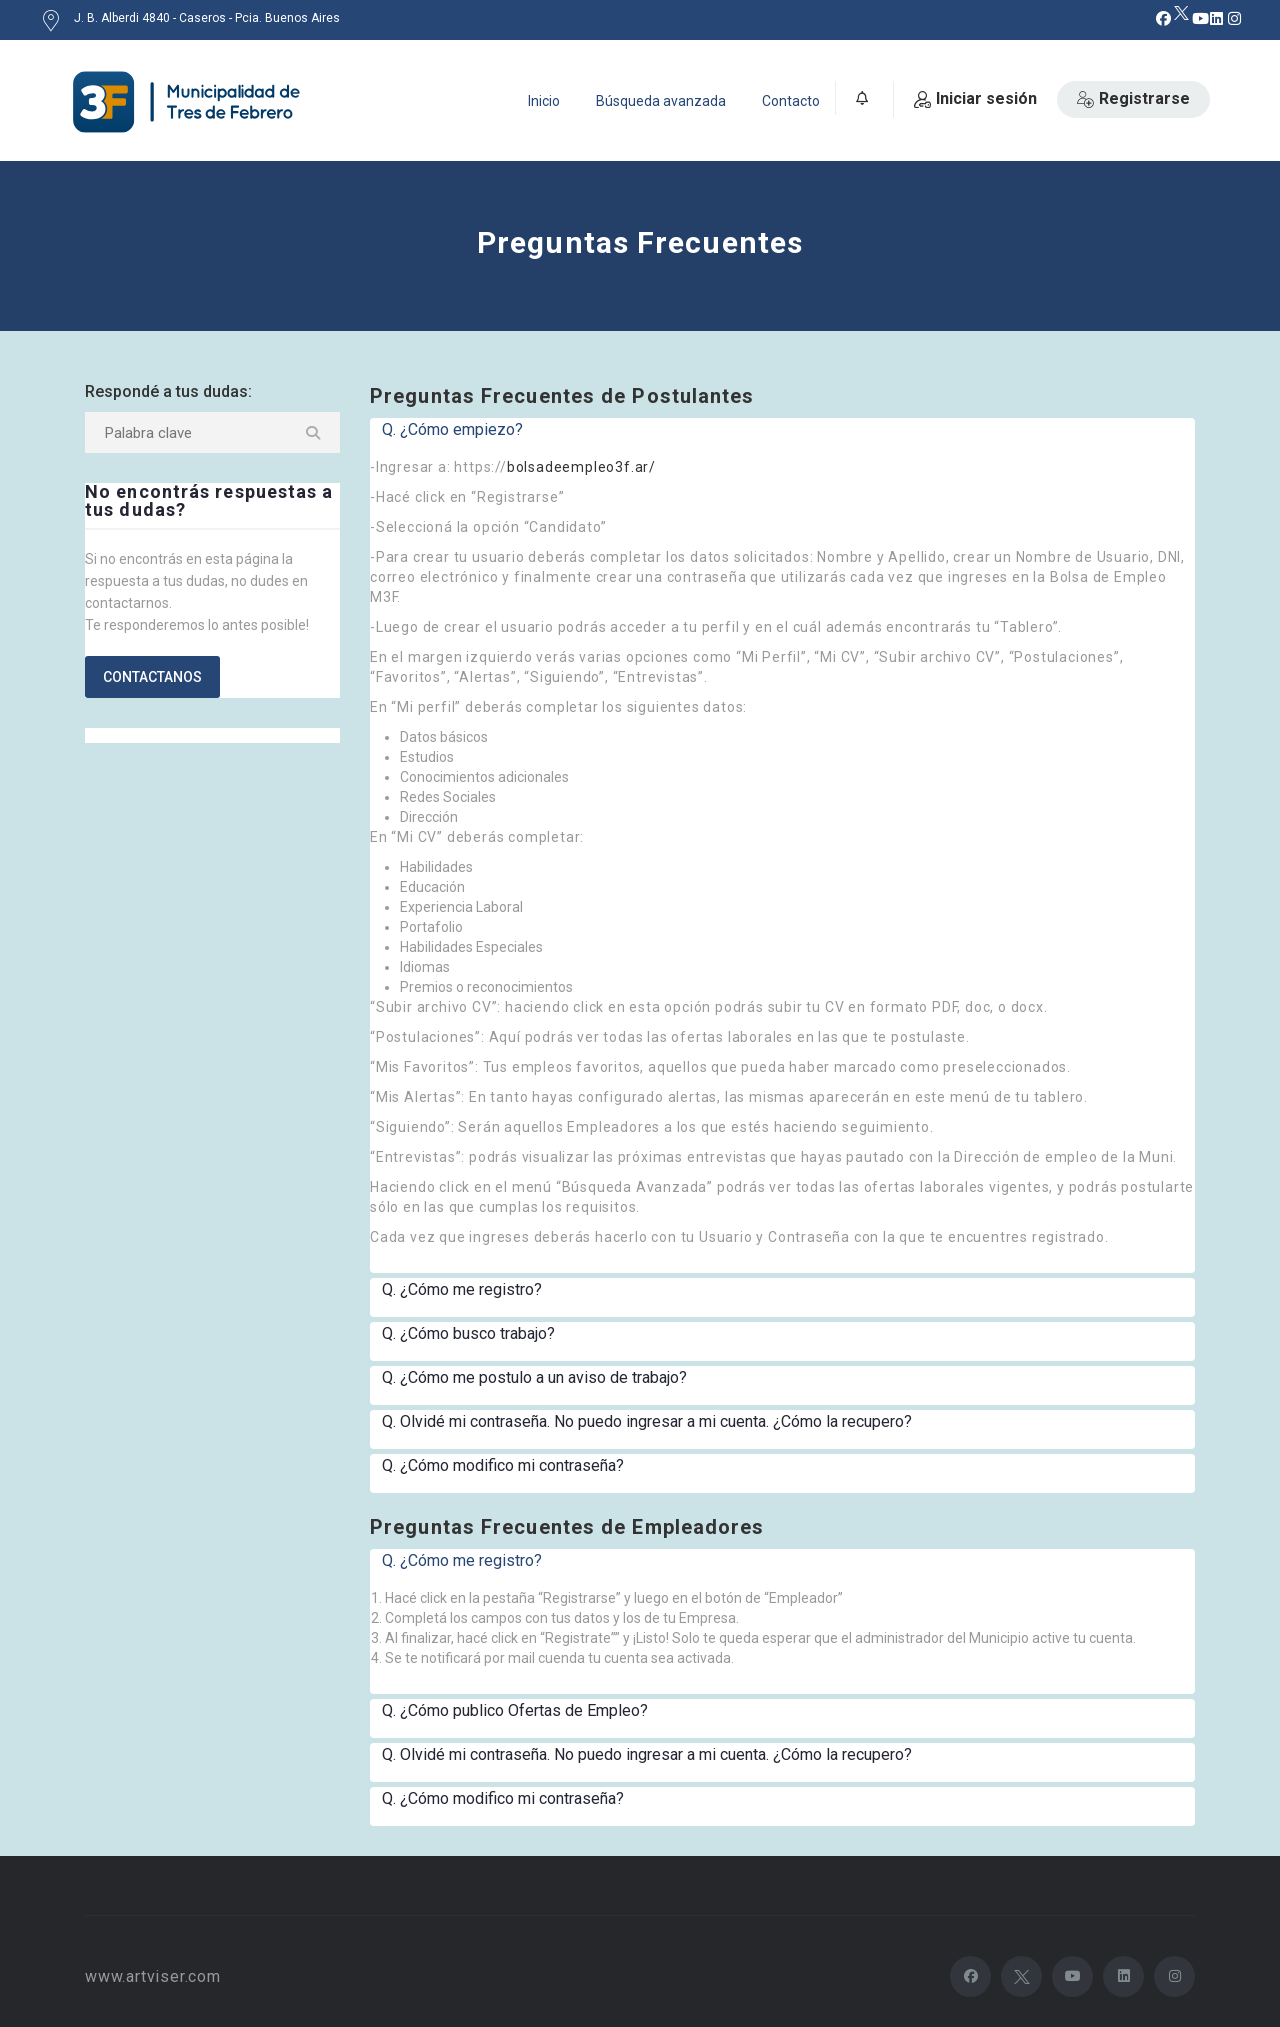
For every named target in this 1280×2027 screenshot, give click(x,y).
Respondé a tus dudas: (168, 391)
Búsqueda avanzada (661, 101)
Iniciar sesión (975, 98)
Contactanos (152, 677)
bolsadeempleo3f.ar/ (581, 467)
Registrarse (1133, 98)
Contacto (791, 101)
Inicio (544, 101)
